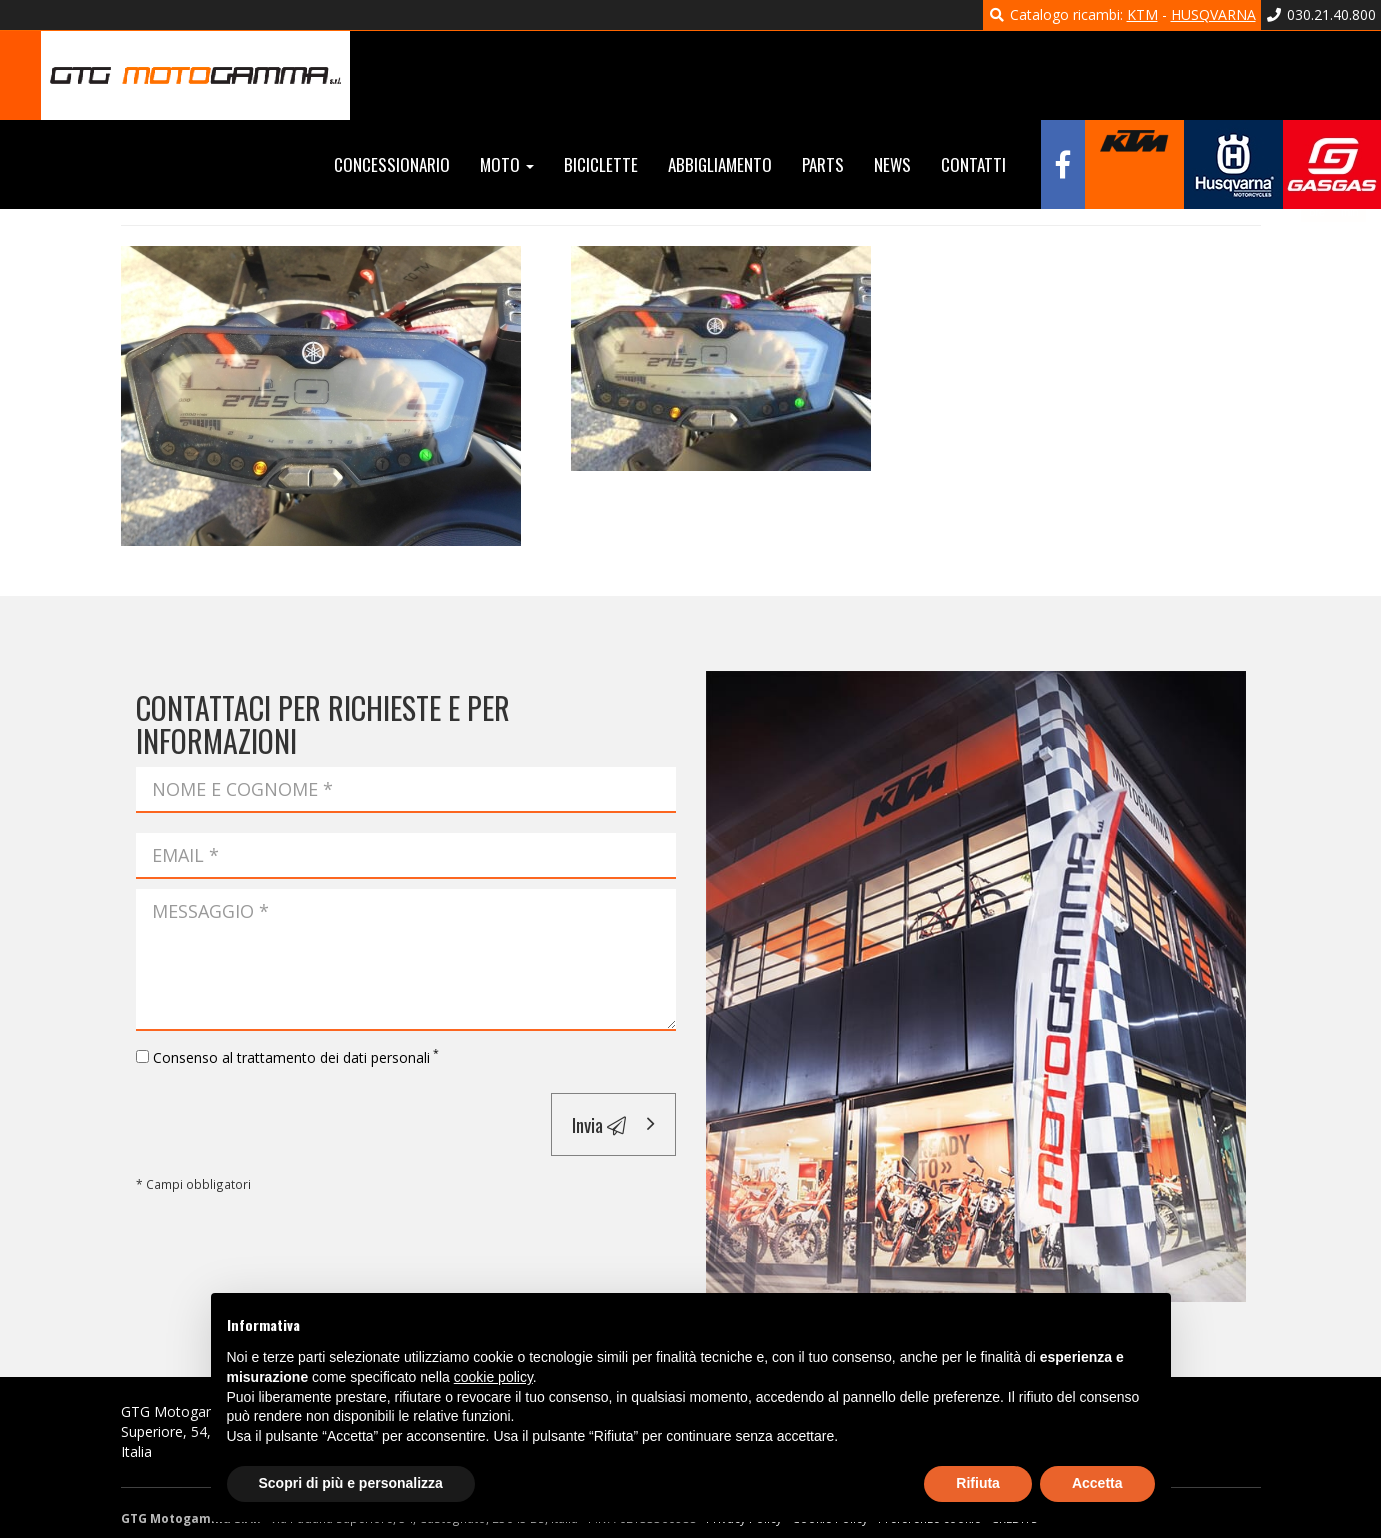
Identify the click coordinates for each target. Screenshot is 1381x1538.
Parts (823, 164)
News (892, 164)
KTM (1142, 14)
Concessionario (392, 164)
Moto (507, 164)
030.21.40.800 (1321, 14)
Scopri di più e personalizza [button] (351, 1483)
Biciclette (601, 164)
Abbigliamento (720, 164)
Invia (599, 1124)
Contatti (973, 164)
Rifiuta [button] (978, 1483)
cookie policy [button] (493, 1377)
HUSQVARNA (1213, 14)
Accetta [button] (1097, 1483)
